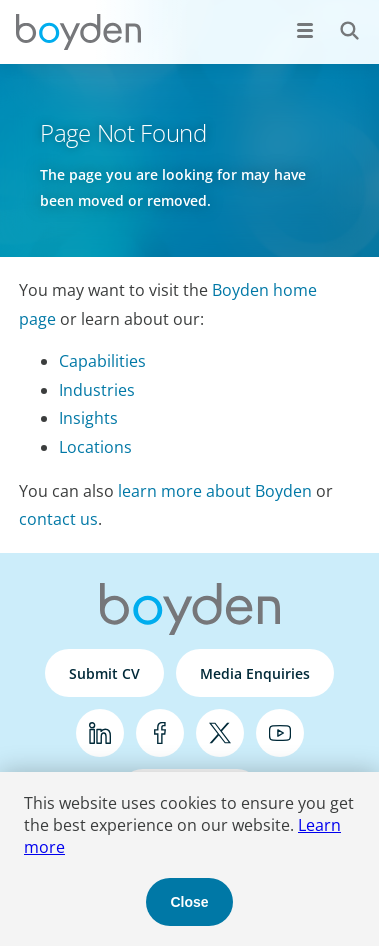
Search (338, 19)
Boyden (78, 32)
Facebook (160, 733)
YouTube (280, 733)
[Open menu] (305, 30)
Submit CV (104, 673)
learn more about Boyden (215, 491)
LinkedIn (100, 733)
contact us (58, 519)
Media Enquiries (255, 673)
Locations (95, 447)
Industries (97, 390)
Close (189, 902)
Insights (88, 418)
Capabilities (102, 361)
